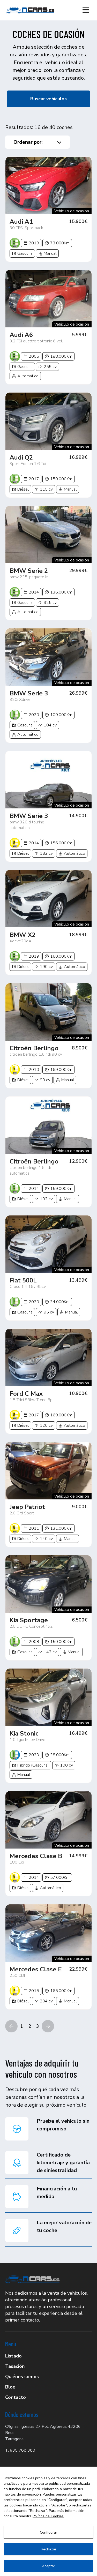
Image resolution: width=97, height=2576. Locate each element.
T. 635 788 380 (20, 2450)
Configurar (48, 2532)
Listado (13, 2356)
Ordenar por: (37, 142)
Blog (10, 2387)
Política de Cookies (48, 2516)
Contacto (15, 2397)
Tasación (15, 2366)
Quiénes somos (22, 2377)
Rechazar (48, 2549)
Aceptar (48, 2566)
